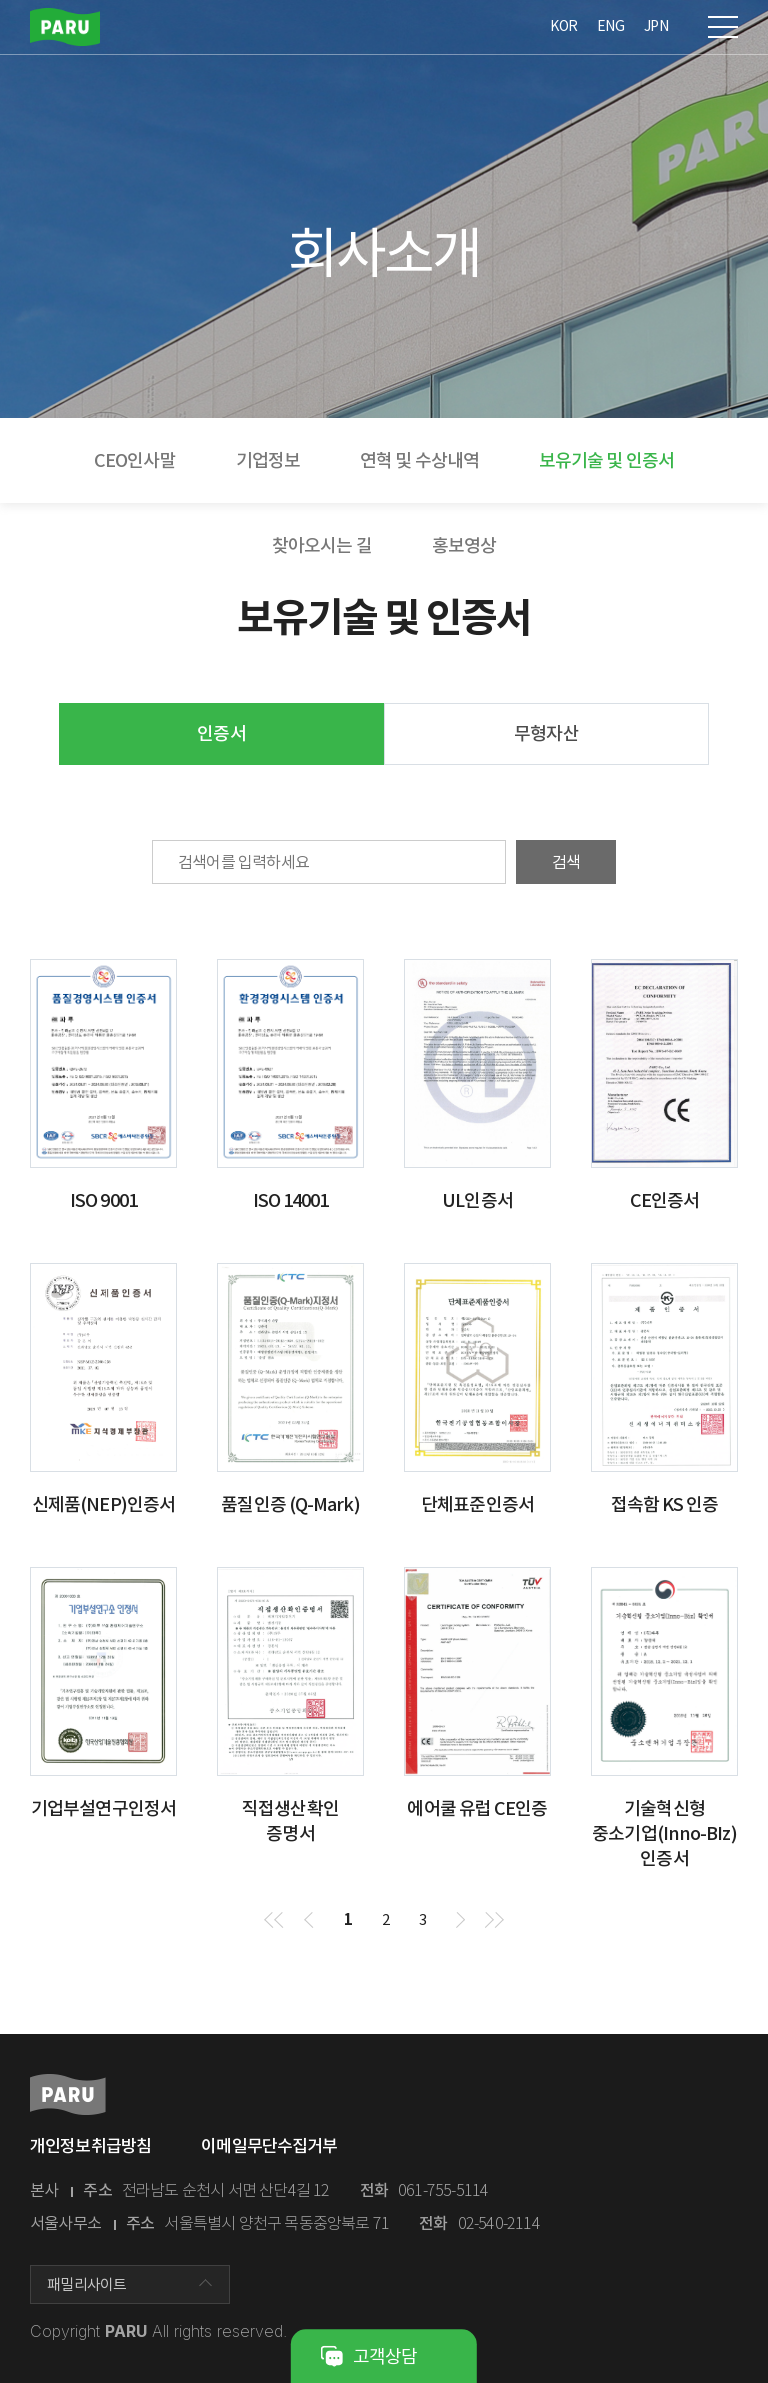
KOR (563, 26)
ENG (610, 26)
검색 (566, 862)
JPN (656, 26)
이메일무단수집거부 (269, 2146)
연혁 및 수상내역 (419, 460)
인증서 (221, 733)
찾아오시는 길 (322, 545)
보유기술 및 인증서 (606, 460)
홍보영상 (464, 545)
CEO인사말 (135, 460)
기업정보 (268, 460)
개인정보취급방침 (90, 2146)
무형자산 (546, 733)
